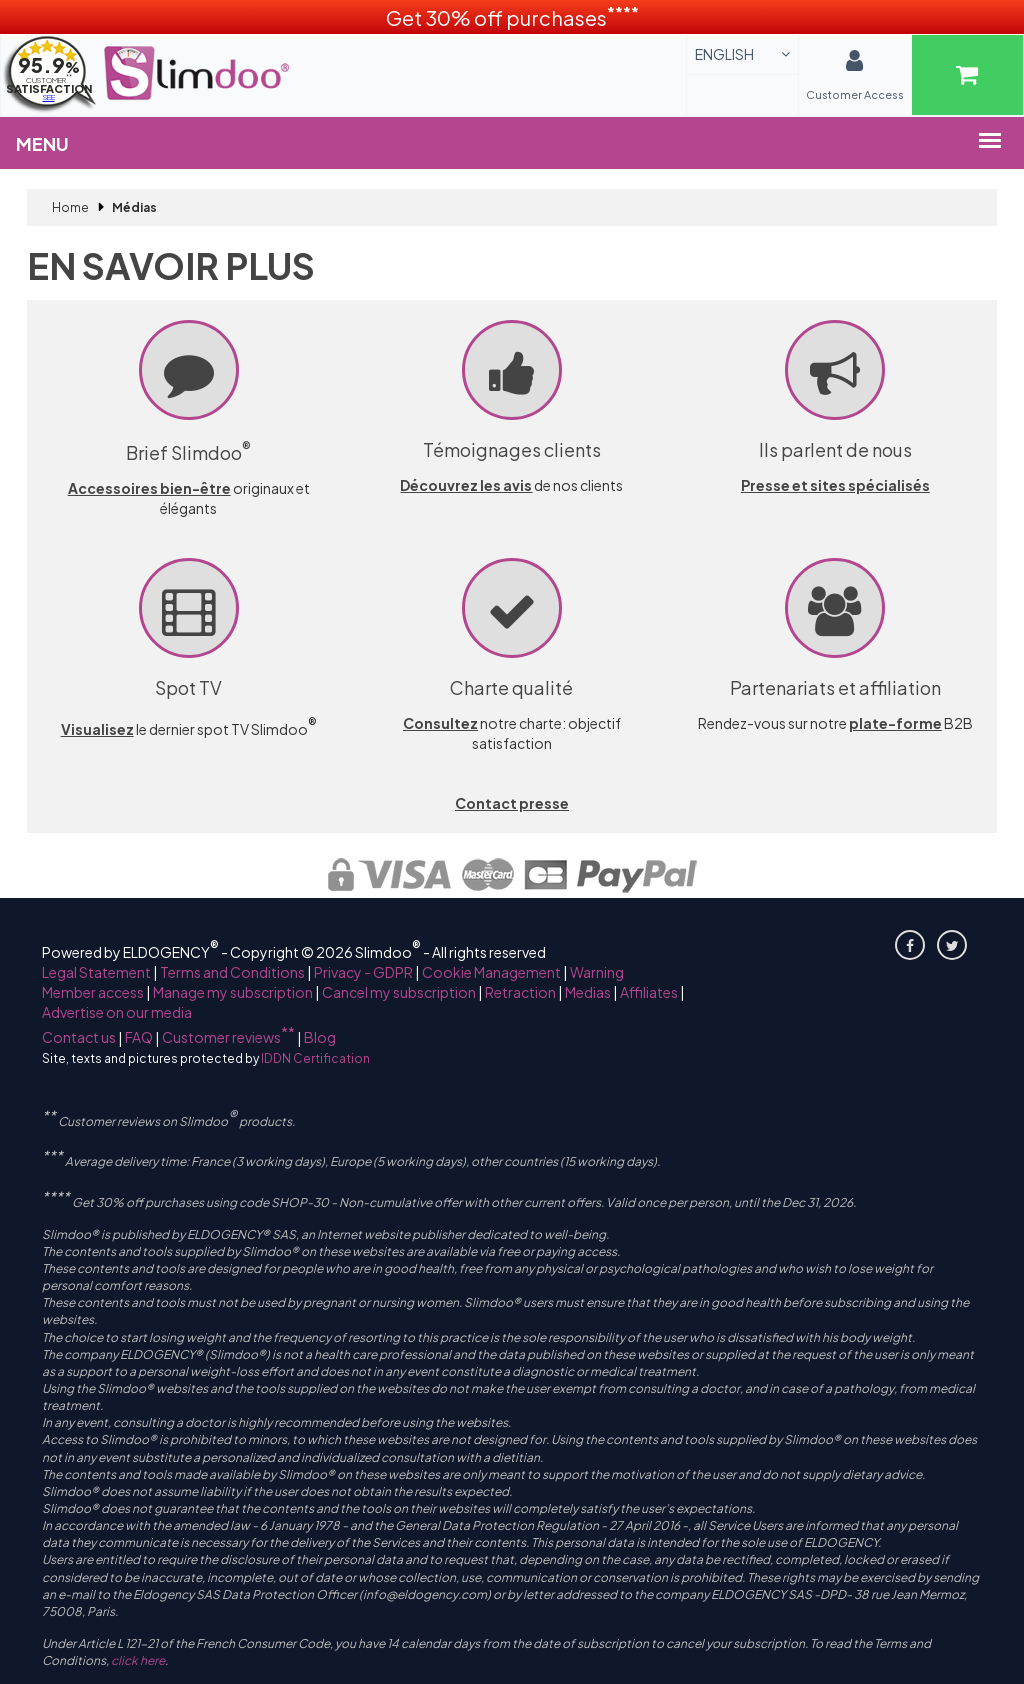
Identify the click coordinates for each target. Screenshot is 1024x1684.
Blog (320, 1037)
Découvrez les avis (466, 485)
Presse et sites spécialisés (835, 485)
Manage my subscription (233, 992)
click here (138, 1660)
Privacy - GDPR (363, 972)
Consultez (440, 723)
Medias (588, 992)
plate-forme (895, 723)
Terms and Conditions (232, 972)
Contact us (79, 1037)
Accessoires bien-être (149, 488)
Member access (93, 992)
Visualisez (97, 729)
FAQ (139, 1037)
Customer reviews (228, 1037)
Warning (597, 972)
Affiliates (649, 992)
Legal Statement (96, 972)
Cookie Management (491, 972)
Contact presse (512, 803)
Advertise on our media (117, 1012)
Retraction (520, 992)
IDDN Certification (315, 1058)
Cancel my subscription (399, 992)
